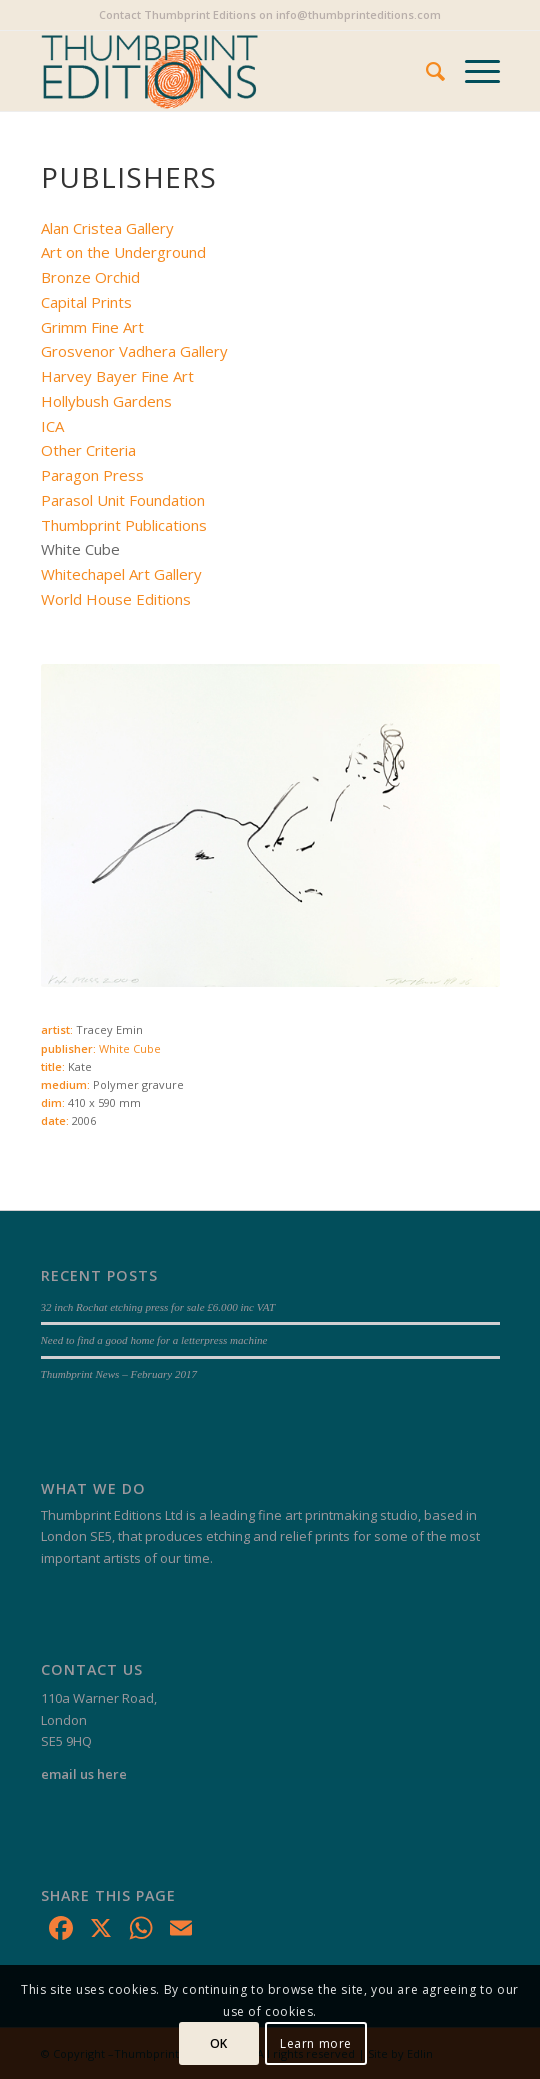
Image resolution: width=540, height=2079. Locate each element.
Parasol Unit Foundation (123, 500)
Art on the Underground (123, 252)
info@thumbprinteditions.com (358, 14)
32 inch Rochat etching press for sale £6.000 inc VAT (158, 1307)
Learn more (316, 2043)
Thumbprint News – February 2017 (119, 1374)
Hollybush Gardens (106, 401)
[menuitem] (425, 71)
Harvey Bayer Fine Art (117, 376)
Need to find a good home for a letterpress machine (154, 1340)
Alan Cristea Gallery (107, 228)
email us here (84, 1774)
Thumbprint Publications (124, 525)
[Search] (425, 71)
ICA (52, 426)
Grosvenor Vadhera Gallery (134, 351)
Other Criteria (88, 450)
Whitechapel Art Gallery (121, 574)
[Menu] (472, 71)
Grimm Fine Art (92, 327)
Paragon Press (92, 475)
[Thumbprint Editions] (224, 71)
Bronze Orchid (90, 277)
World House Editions (116, 599)
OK (219, 2043)
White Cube (130, 1048)
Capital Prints (86, 302)
